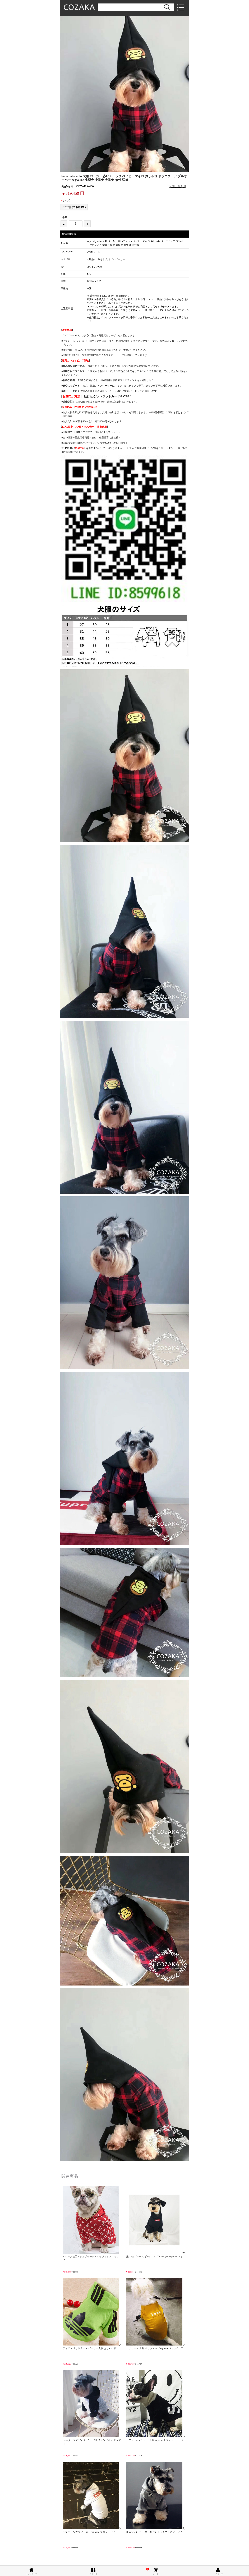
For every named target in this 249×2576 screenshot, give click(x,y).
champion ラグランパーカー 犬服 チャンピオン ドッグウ (92, 2407)
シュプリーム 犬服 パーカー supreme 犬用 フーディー (92, 2497)
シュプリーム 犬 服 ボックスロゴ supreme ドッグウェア (155, 2314)
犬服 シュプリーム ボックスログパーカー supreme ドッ (155, 2222)
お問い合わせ (177, 186)
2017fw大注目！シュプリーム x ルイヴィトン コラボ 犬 (91, 2223)
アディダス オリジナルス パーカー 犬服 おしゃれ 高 (92, 2314)
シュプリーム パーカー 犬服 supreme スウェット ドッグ (155, 2405)
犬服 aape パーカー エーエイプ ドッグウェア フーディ (155, 2497)
